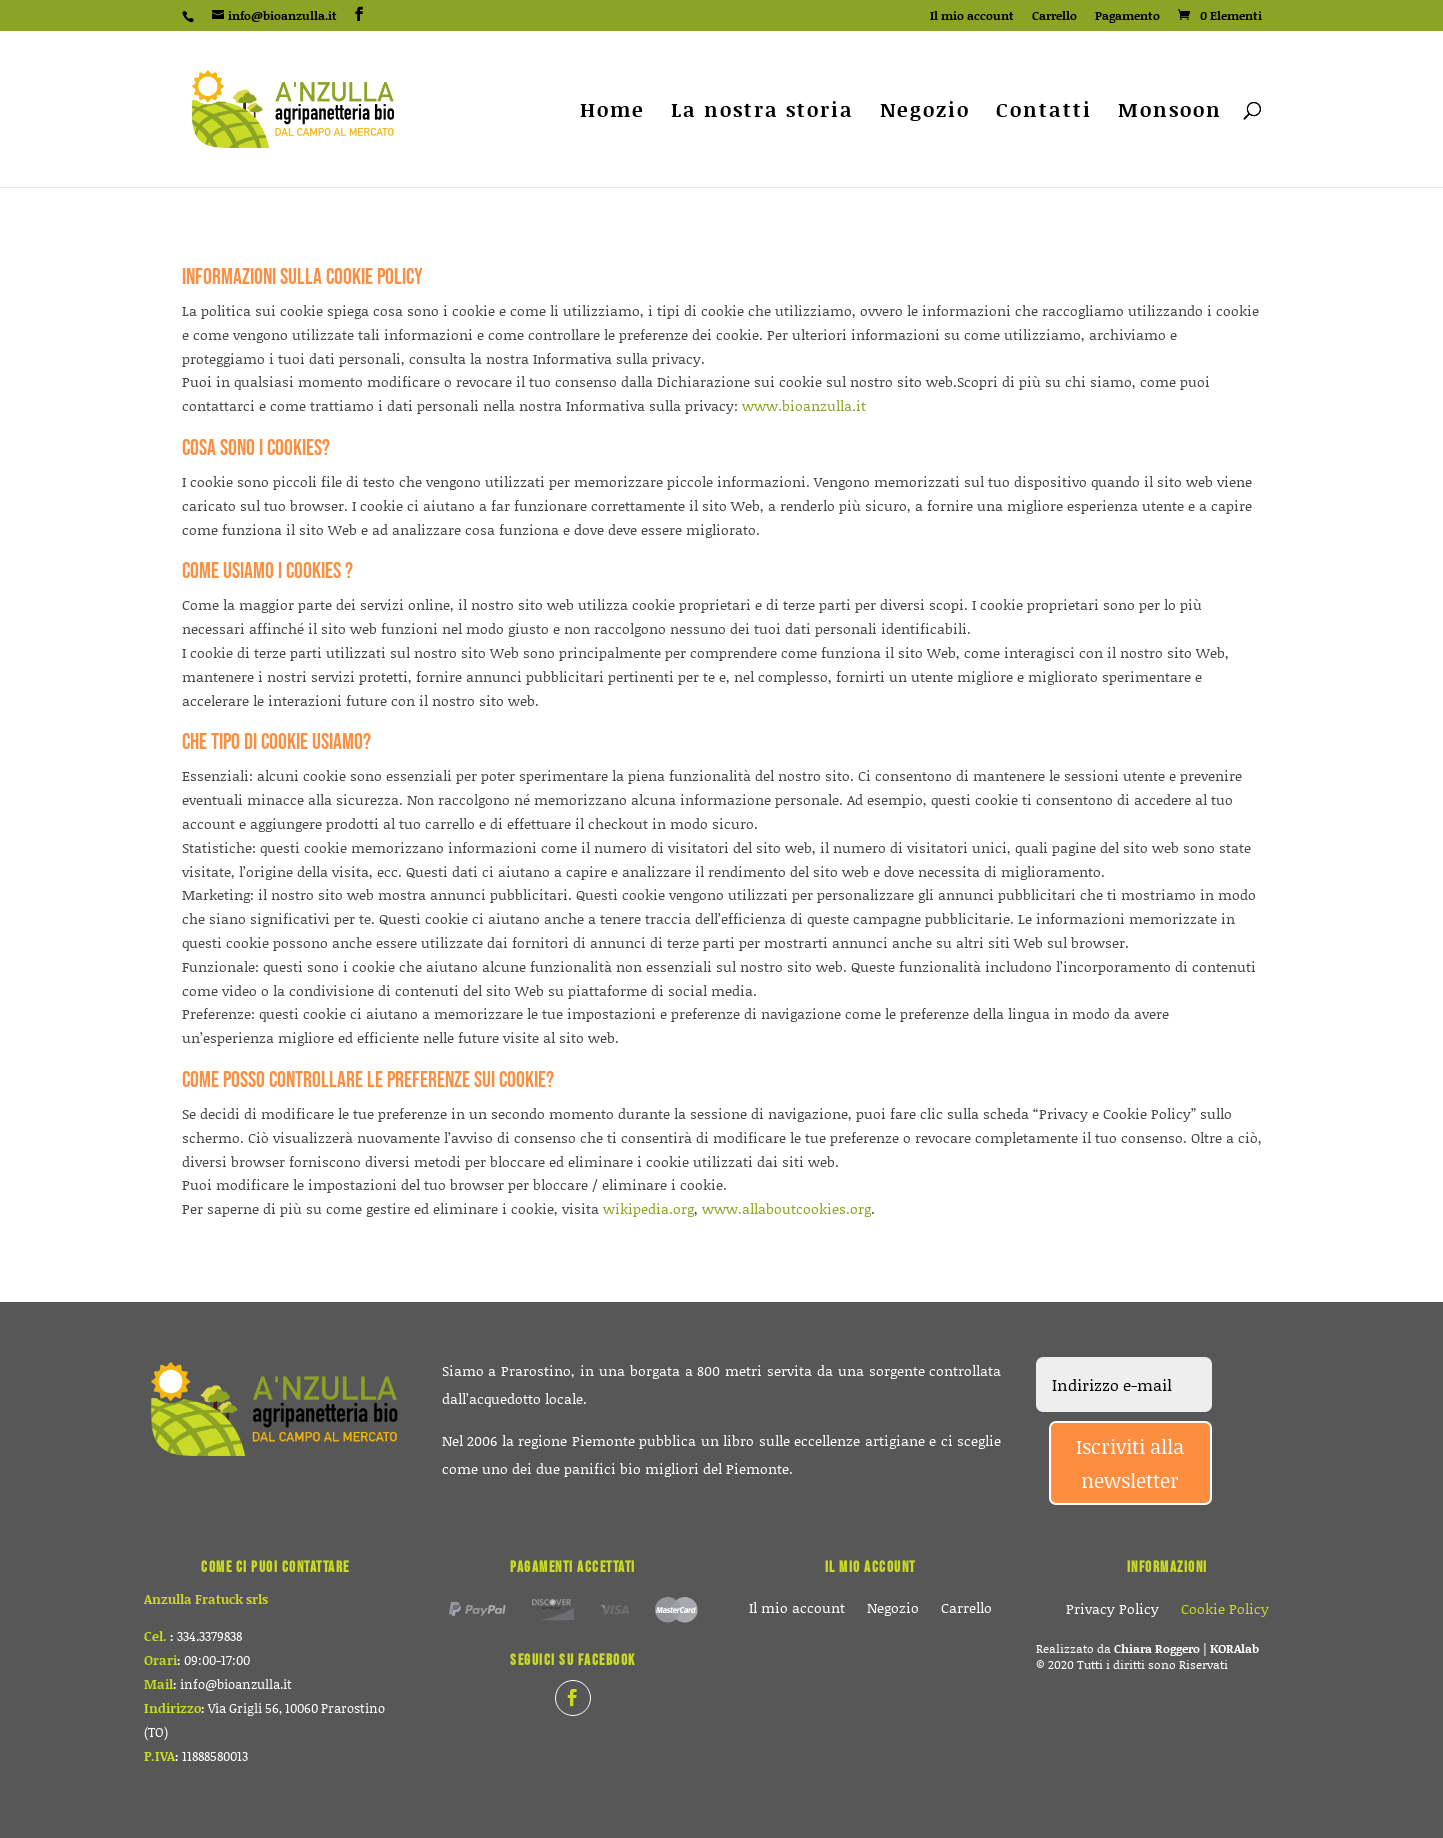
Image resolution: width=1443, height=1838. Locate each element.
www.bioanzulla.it (804, 405)
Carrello (1054, 17)
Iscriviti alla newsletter (1130, 1463)
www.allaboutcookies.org (786, 1208)
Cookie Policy (1225, 1610)
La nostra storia (762, 112)
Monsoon (1170, 112)
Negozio (925, 112)
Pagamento (1127, 17)
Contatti (1044, 112)
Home (612, 112)
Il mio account (972, 17)
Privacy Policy (1112, 1610)
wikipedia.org (648, 1208)
